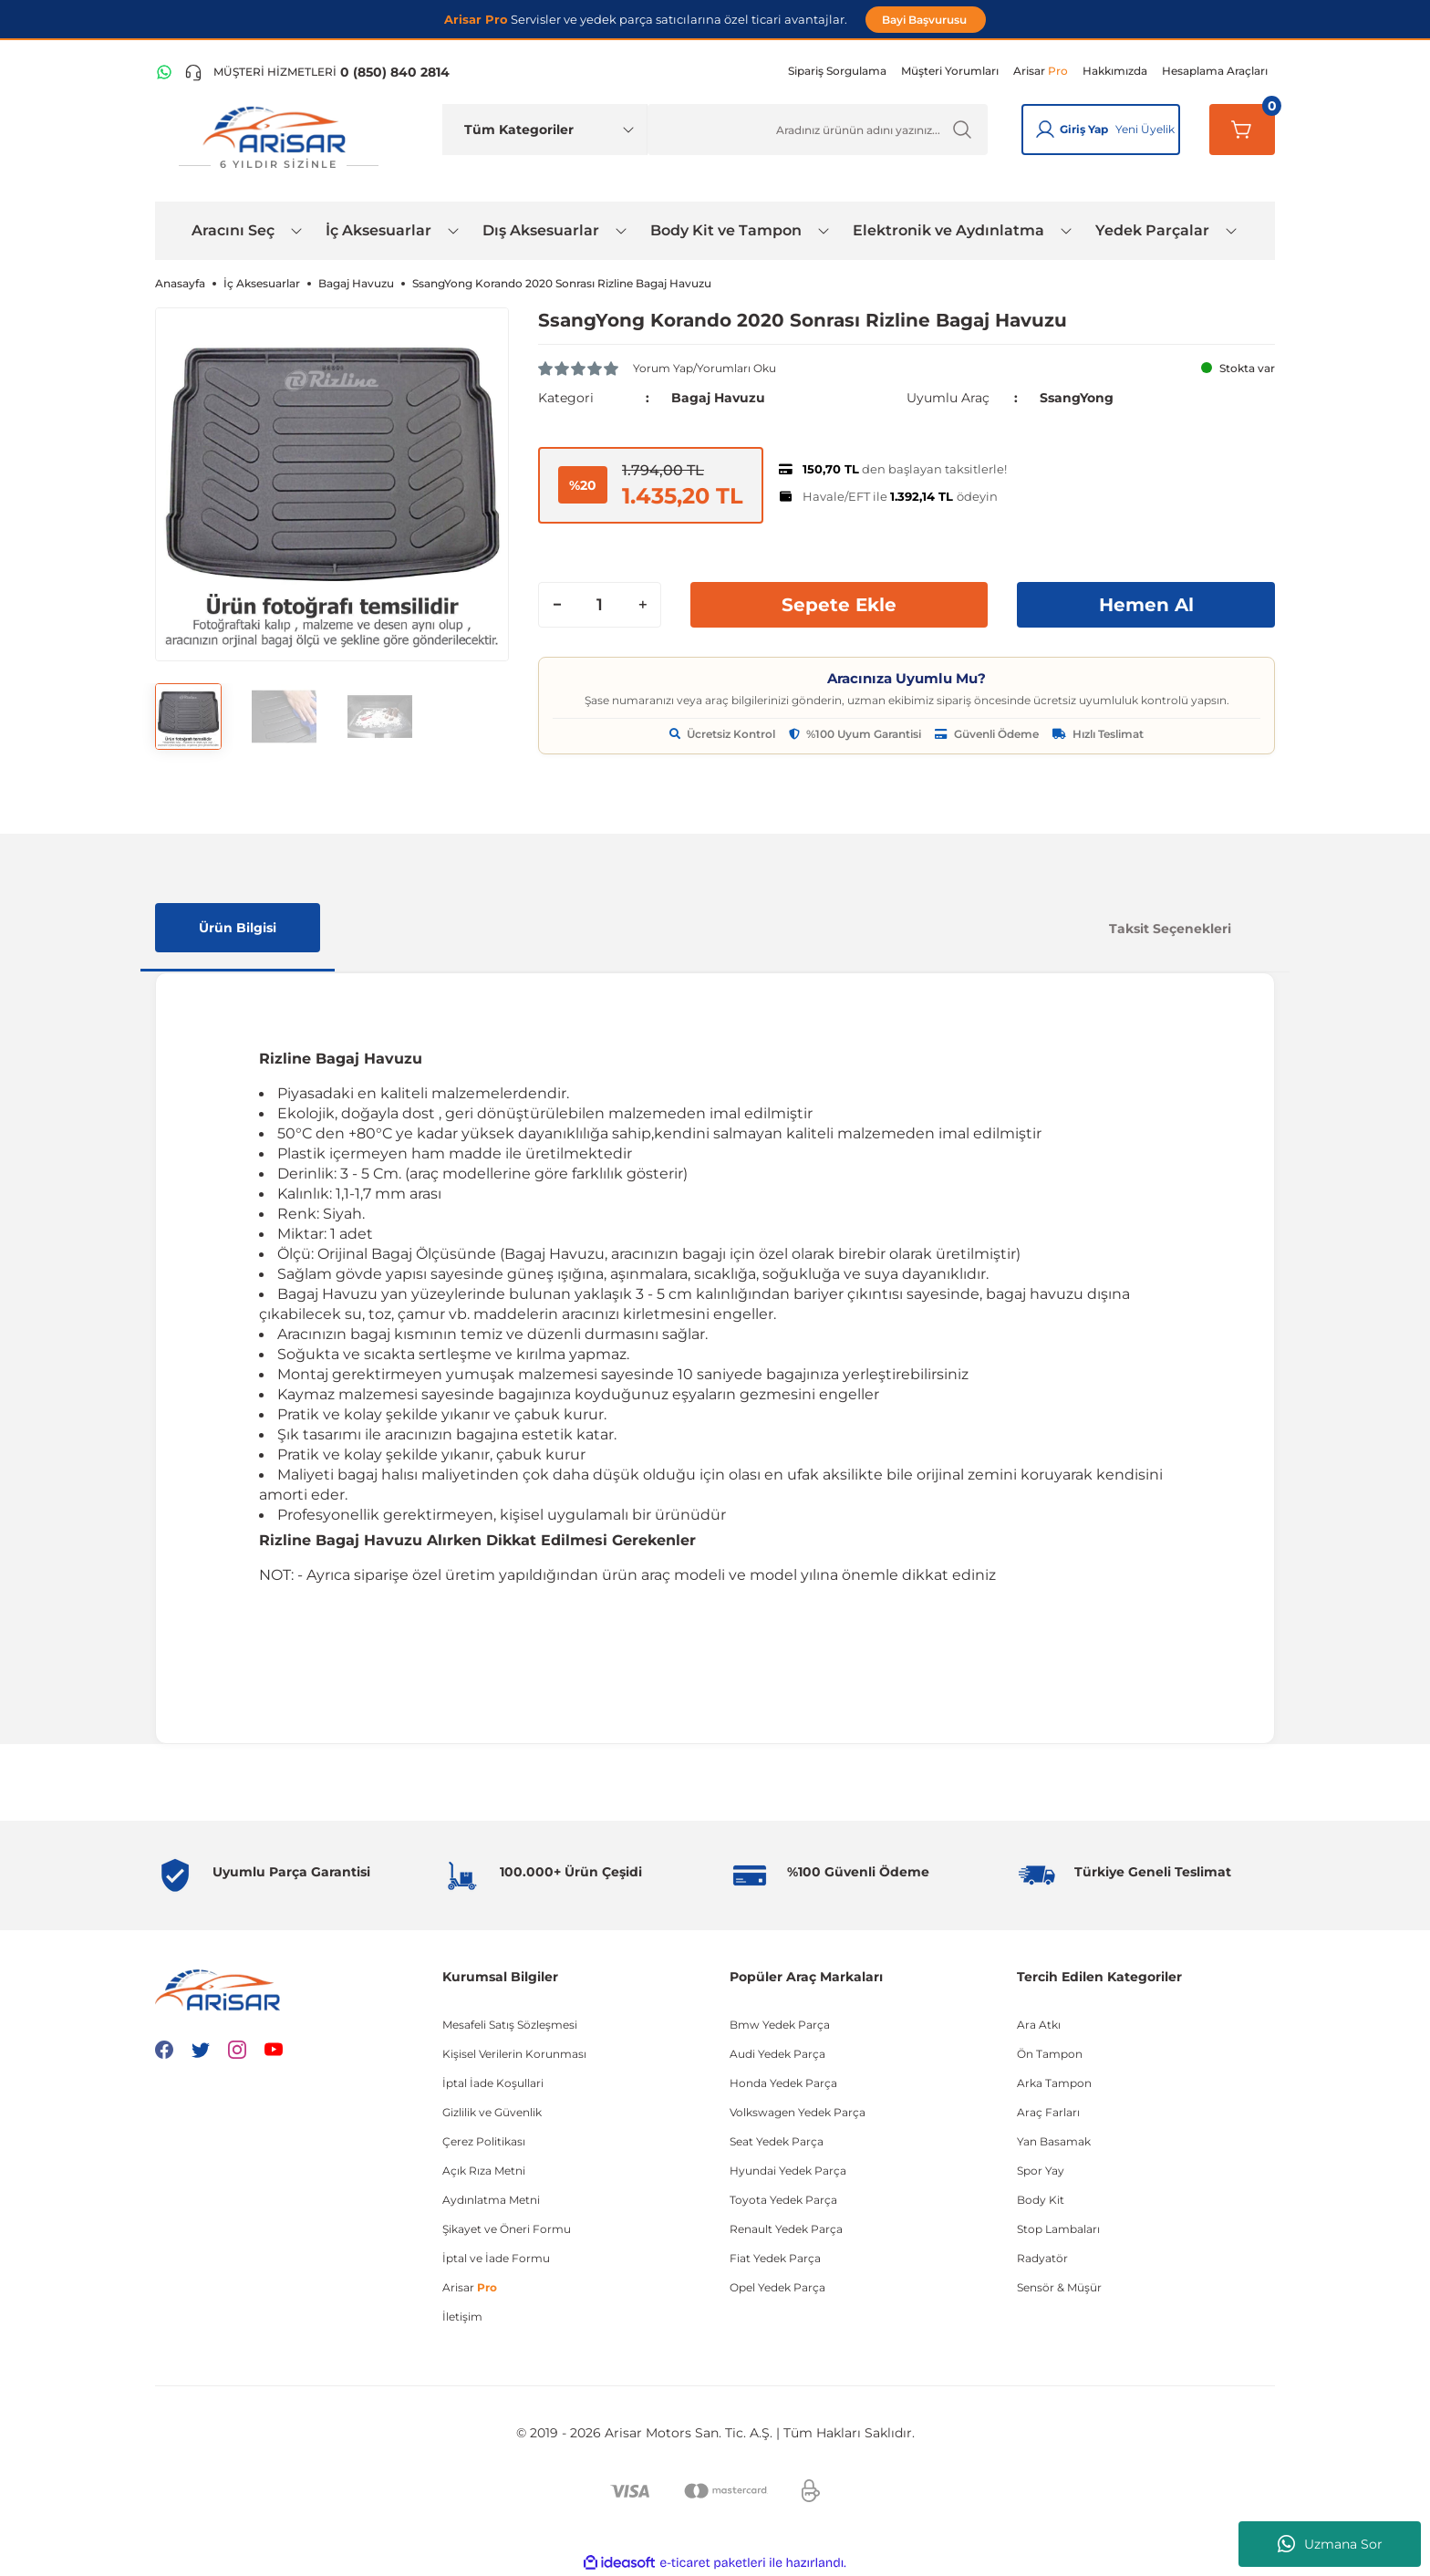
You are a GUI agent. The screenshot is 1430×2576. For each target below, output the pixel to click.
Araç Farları (1048, 2112)
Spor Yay (1040, 2170)
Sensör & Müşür (1059, 2287)
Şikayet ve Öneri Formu (506, 2229)
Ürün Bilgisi (237, 927)
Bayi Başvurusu (925, 19)
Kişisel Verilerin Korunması (514, 2054)
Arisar (469, 2287)
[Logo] (278, 138)
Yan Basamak (1054, 2141)
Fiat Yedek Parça (775, 2258)
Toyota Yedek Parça (783, 2200)
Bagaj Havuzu (718, 398)
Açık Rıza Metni (483, 2170)
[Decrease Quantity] (557, 605)
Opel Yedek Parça (777, 2287)
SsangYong (1077, 398)
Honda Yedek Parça (783, 2083)
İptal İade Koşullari (493, 2083)
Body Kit (1040, 2200)
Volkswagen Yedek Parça (797, 2112)
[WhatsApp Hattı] (164, 72)
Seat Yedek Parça (777, 2141)
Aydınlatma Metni (491, 2200)
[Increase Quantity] (642, 605)
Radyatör (1042, 2258)
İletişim (462, 2316)
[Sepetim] (1242, 129)
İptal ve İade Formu (496, 2258)
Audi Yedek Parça (777, 2054)
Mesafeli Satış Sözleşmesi (509, 2024)
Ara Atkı (1039, 2024)
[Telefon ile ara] (317, 72)
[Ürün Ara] (818, 129)
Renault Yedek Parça (786, 2229)
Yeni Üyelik (1145, 129)
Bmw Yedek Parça (780, 2024)
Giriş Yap (1084, 129)
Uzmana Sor (1330, 2544)
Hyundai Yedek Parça (788, 2170)
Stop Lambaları (1058, 2229)
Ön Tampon (1050, 2054)
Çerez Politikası (483, 2141)
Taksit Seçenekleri (1170, 928)
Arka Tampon (1054, 2083)
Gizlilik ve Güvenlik (492, 2112)
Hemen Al (1146, 605)
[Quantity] (599, 605)
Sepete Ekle (839, 605)
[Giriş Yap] (1045, 129)
